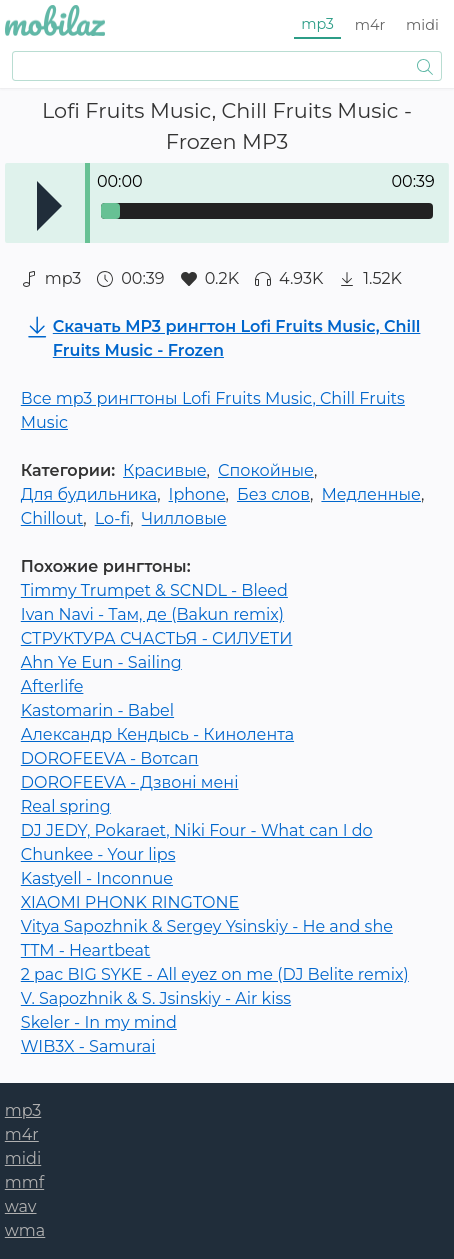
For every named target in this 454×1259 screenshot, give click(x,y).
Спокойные (266, 470)
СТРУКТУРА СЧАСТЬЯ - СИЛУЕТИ (157, 638)
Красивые (165, 470)
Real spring (66, 806)
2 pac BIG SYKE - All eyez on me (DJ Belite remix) (215, 974)
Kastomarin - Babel (97, 710)
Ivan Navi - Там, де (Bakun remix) (152, 614)
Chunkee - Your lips (98, 854)
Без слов (273, 494)
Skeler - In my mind (99, 1022)
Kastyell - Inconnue (97, 878)
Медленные (371, 494)
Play (49, 206)
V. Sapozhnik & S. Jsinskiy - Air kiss (156, 998)
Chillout (52, 518)
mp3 (317, 24)
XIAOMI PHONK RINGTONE (130, 902)
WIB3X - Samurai (88, 1046)
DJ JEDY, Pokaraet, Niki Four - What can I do (197, 830)
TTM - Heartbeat (86, 950)
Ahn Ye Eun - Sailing (101, 662)
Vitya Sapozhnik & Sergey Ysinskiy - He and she (207, 926)
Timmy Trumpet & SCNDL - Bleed (154, 590)
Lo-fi (113, 518)
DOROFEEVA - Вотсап (110, 758)
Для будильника (89, 494)
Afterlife (52, 686)
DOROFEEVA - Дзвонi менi (130, 782)
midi (422, 25)
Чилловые (184, 518)
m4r (370, 25)
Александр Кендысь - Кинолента (157, 734)
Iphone (197, 494)
